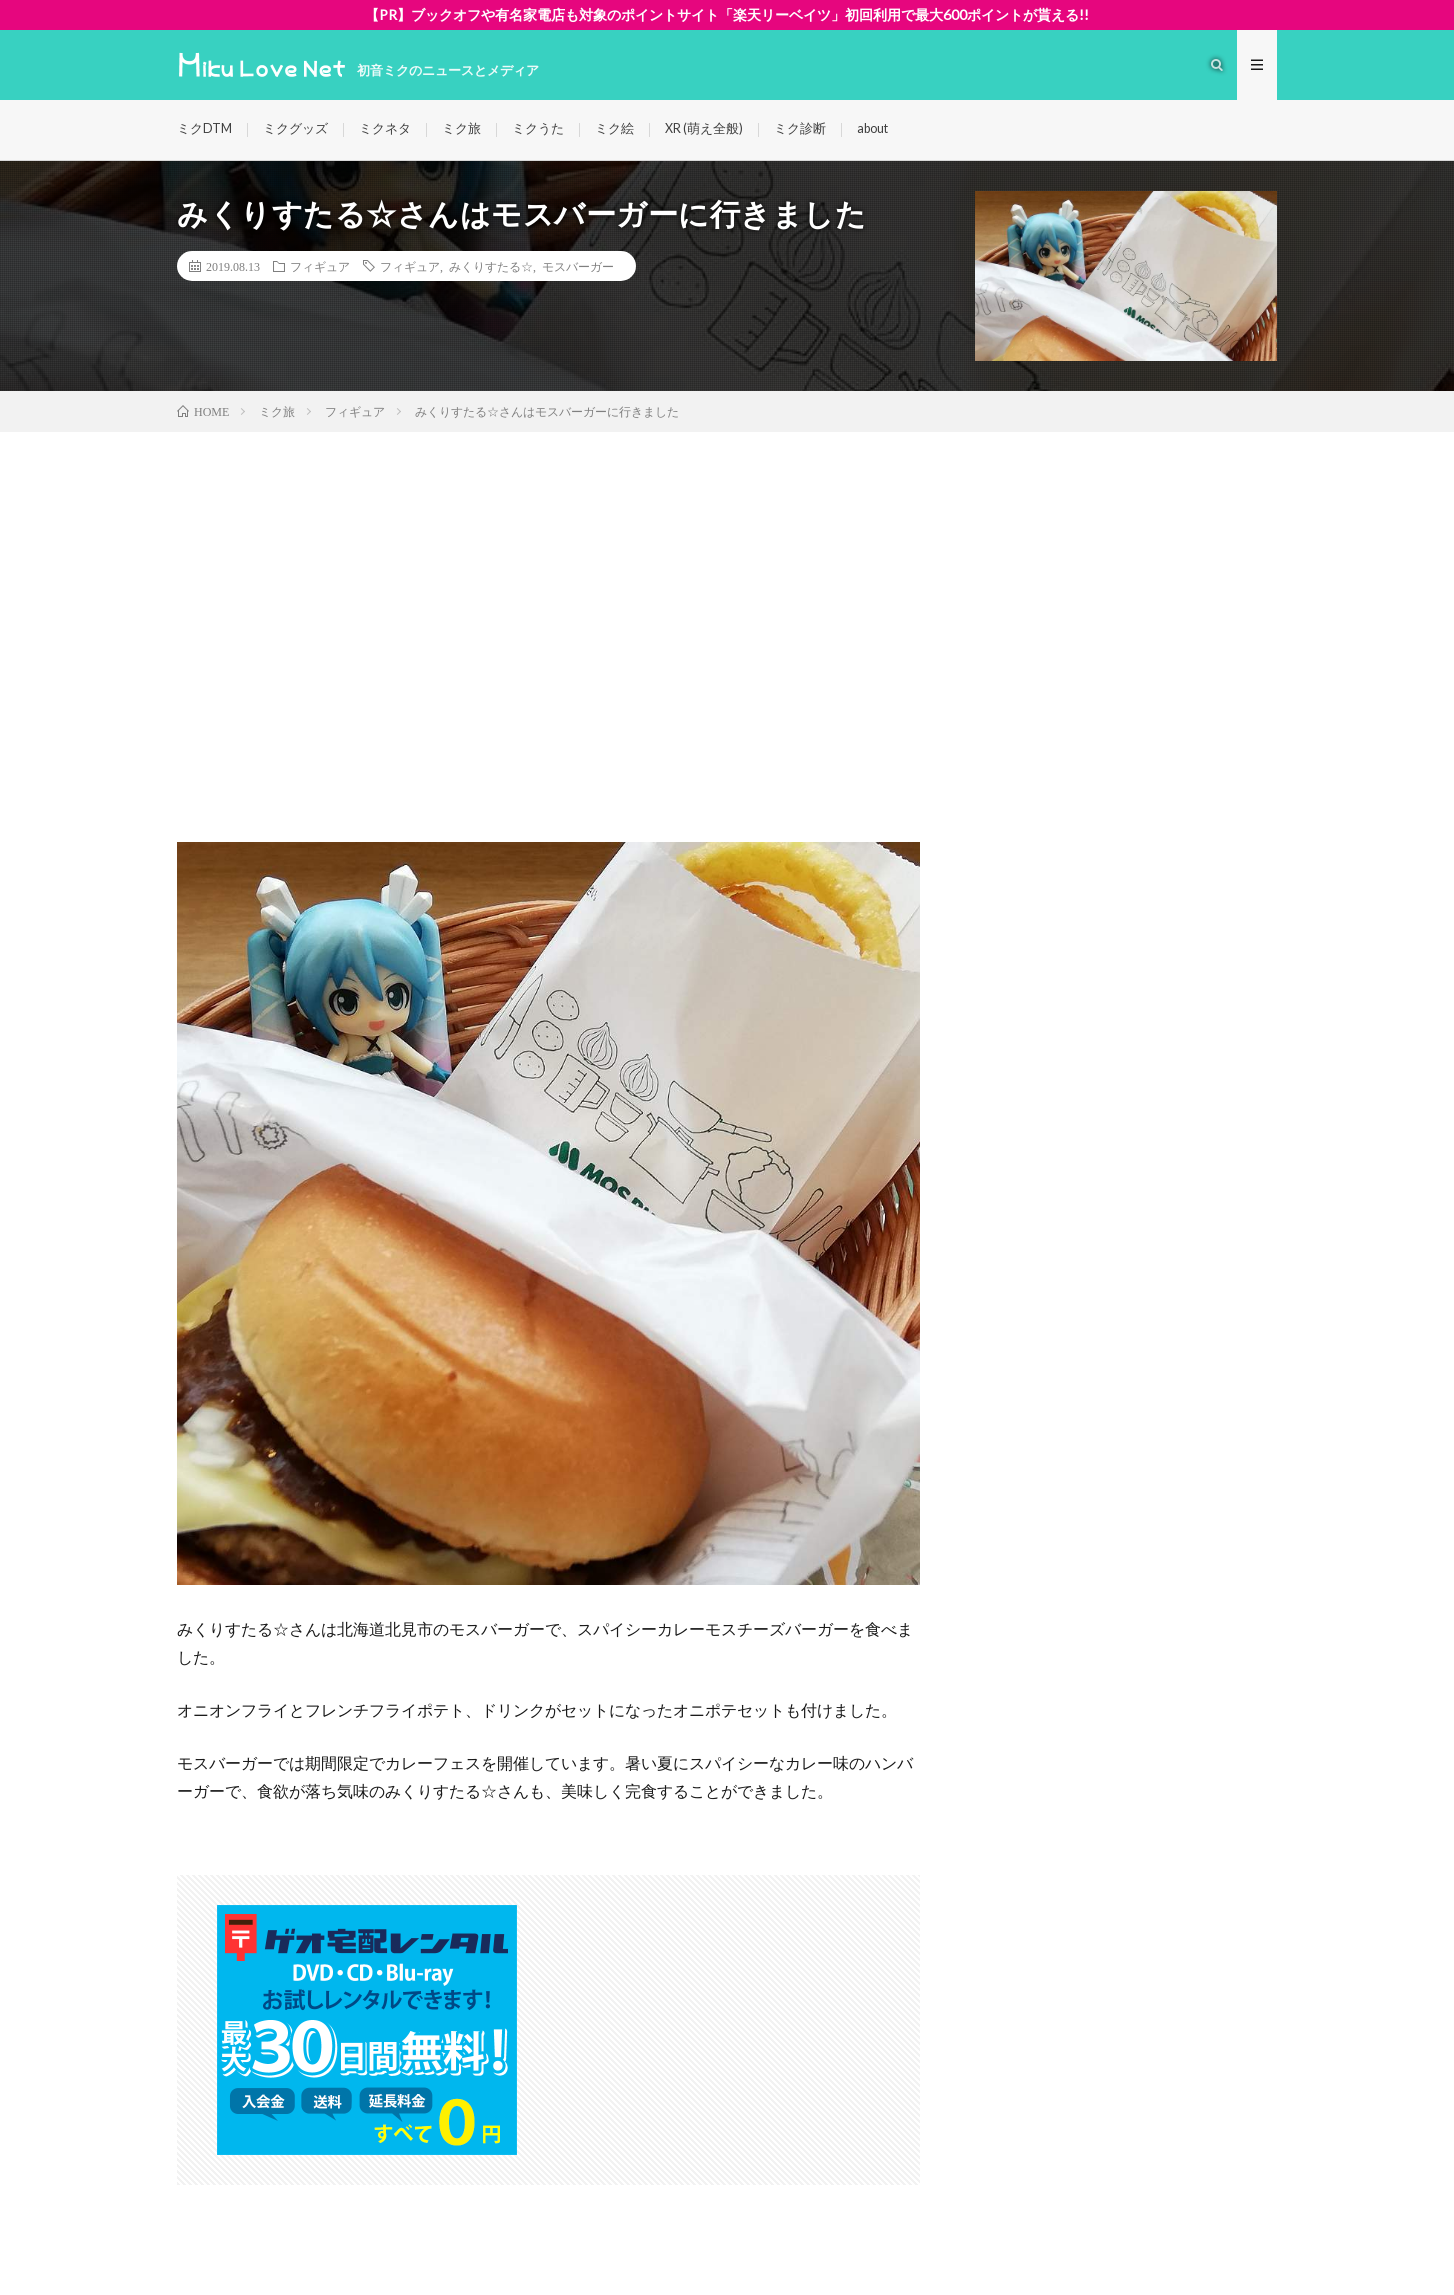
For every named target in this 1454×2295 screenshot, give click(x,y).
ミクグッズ (295, 128)
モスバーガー (578, 266)
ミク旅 (461, 128)
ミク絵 (614, 128)
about (872, 128)
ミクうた (538, 128)
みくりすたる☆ (491, 266)
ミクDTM (204, 128)
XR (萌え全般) (704, 128)
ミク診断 (800, 128)
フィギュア (320, 266)
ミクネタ (385, 128)
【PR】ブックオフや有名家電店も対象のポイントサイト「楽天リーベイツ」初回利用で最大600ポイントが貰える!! (727, 14)
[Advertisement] (727, 582)
